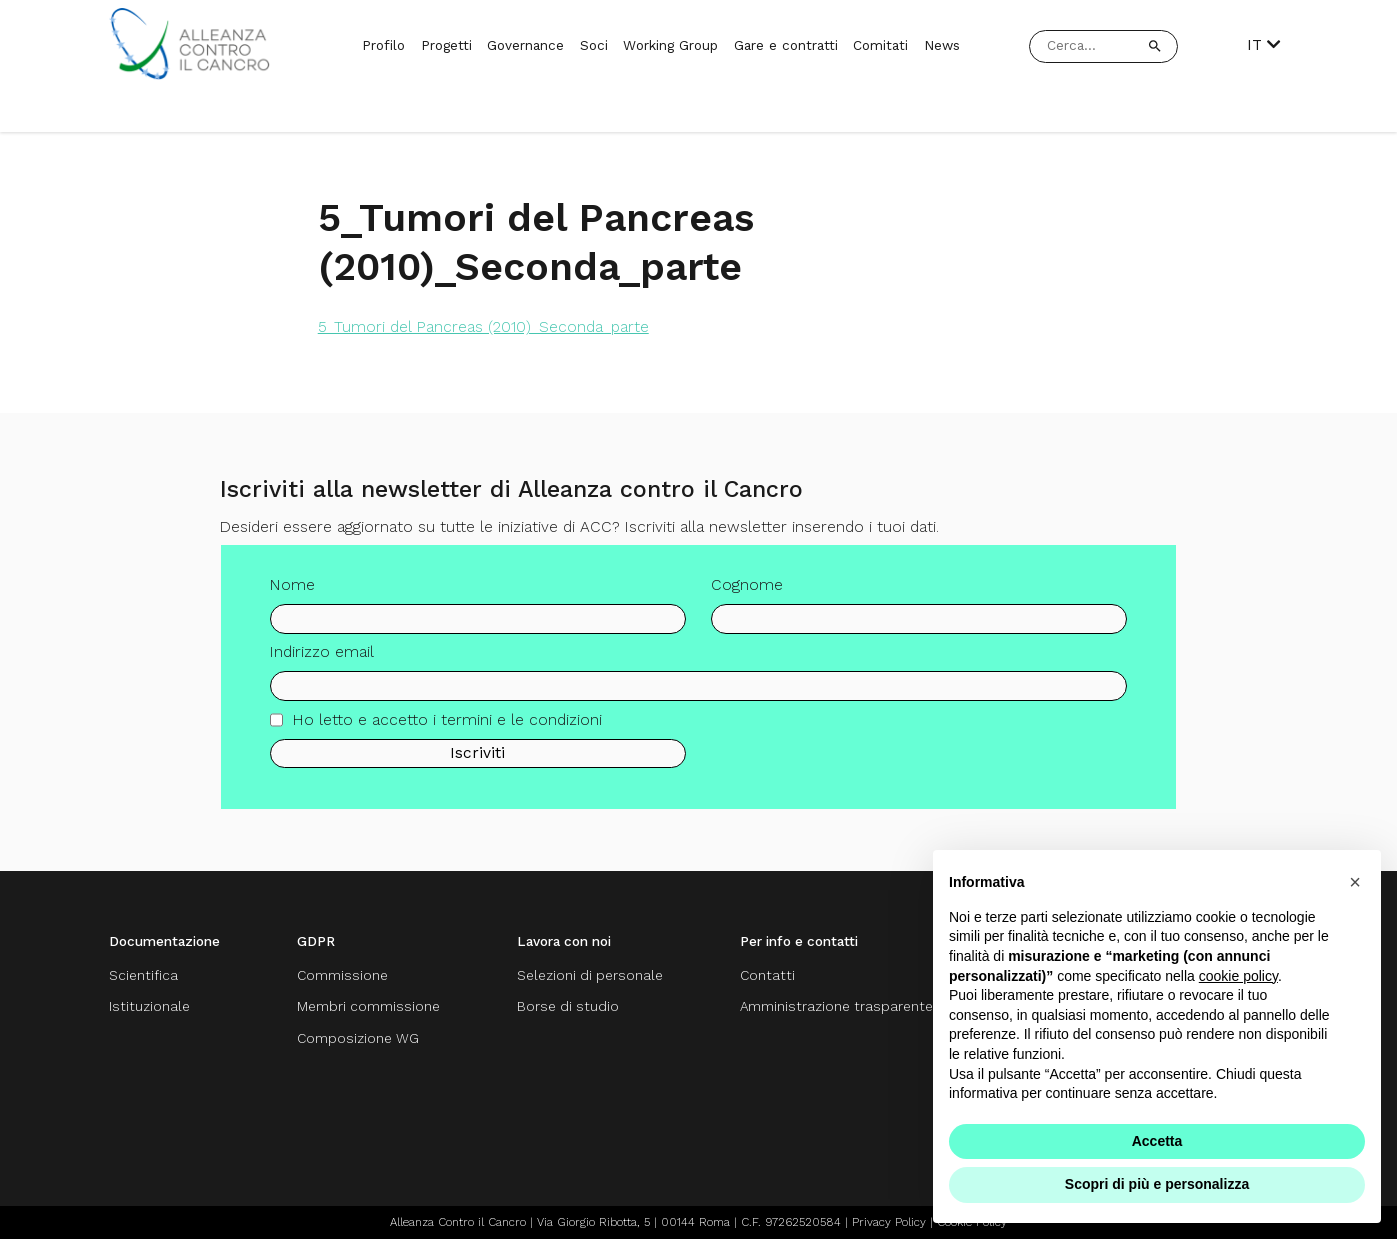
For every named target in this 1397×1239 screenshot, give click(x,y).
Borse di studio (568, 1006)
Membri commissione (368, 1006)
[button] (1355, 882)
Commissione (342, 975)
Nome (292, 593)
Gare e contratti (786, 45)
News (942, 45)
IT (1264, 45)
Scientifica (143, 975)
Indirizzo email (322, 660)
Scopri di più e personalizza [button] (1157, 1184)
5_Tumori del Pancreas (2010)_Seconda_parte (483, 327)
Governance (525, 45)
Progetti (446, 45)
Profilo (383, 45)
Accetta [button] (1157, 1141)
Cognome (747, 593)
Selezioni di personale (590, 975)
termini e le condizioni (521, 727)
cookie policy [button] (1238, 976)
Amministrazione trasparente (836, 1006)
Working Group (670, 45)
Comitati (880, 45)
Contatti (767, 975)
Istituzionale (149, 1006)
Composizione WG (358, 1038)
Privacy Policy (889, 1222)
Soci (594, 45)
